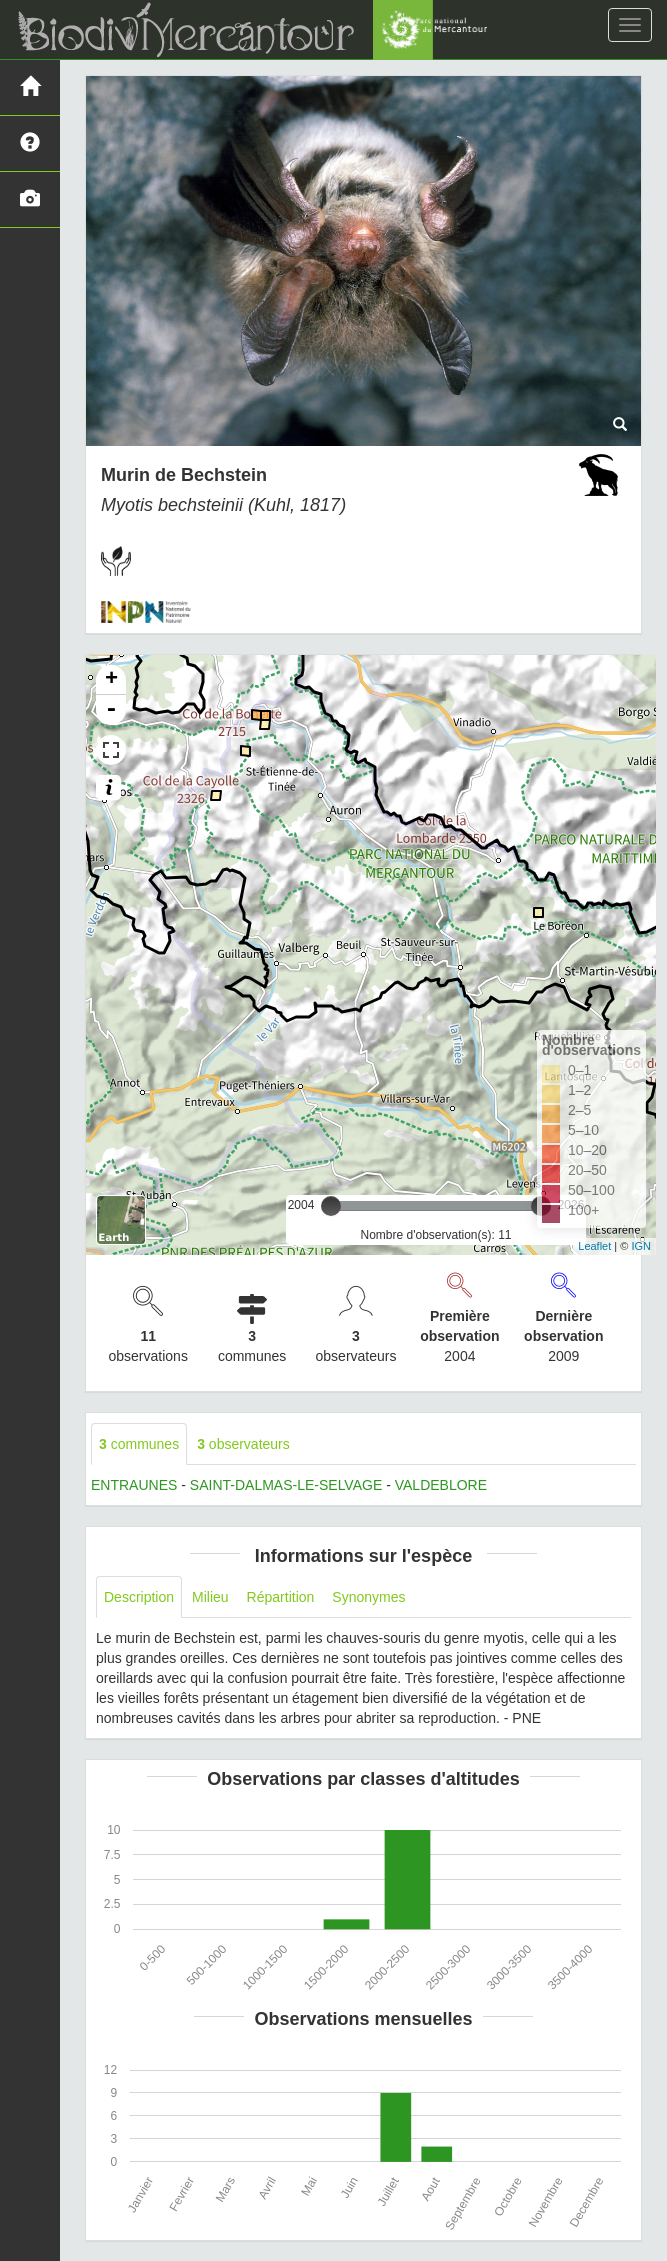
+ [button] (111, 680)
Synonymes (368, 1597)
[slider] (331, 1206)
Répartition (281, 1597)
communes (139, 1444)
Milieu (210, 1597)
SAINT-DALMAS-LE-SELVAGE (286, 1485)
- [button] (111, 710)
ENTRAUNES (134, 1485)
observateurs (243, 1444)
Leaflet (594, 1246)
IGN (641, 1246)
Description (139, 1597)
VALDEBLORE (441, 1485)
